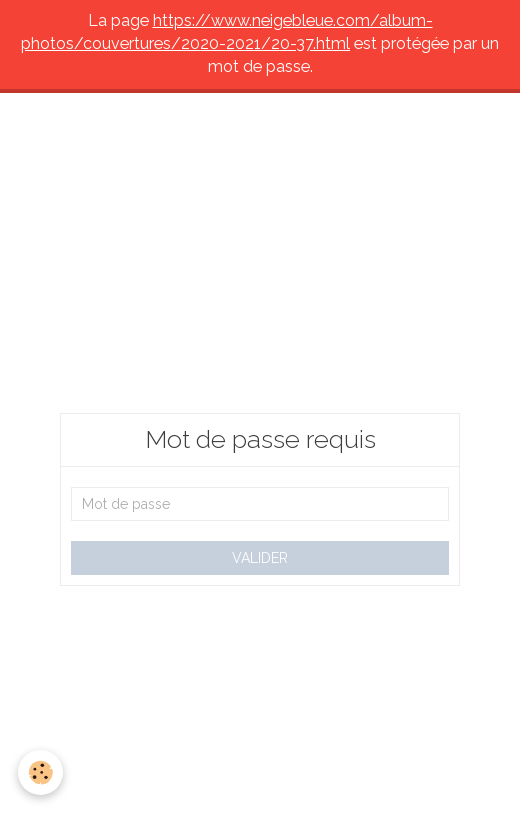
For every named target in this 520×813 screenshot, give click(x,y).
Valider (260, 558)
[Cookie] (40, 772)
